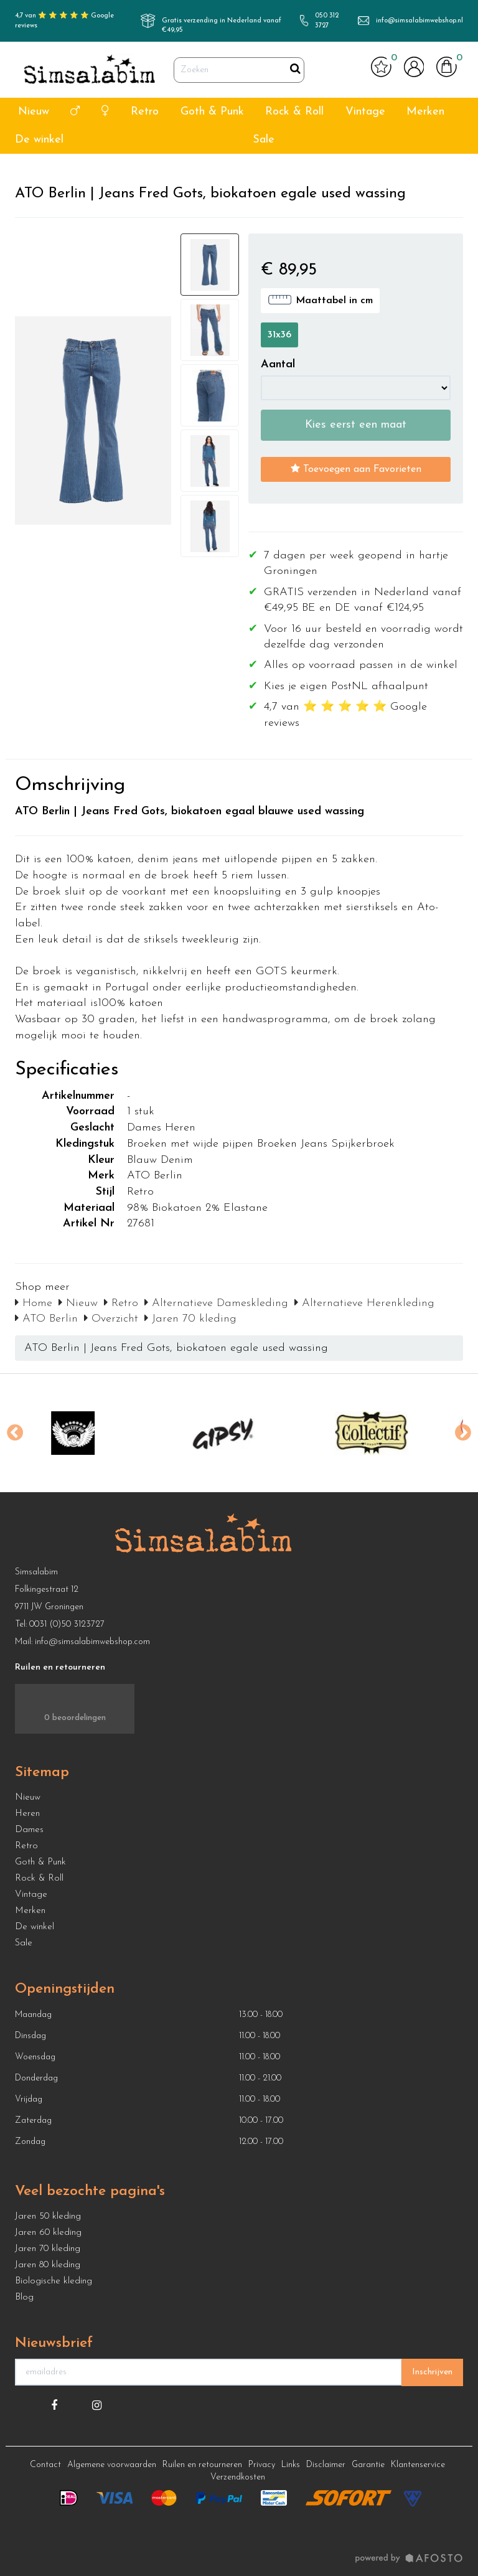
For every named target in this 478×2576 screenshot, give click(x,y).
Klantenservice (418, 2465)
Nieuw (33, 112)
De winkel (39, 140)
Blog (24, 2297)
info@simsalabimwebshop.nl (419, 20)
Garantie (368, 2465)
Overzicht (111, 1319)
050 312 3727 (327, 20)
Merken (425, 112)
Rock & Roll (294, 112)
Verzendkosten (237, 2477)
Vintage (365, 112)
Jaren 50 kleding (48, 2216)
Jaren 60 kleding (48, 2232)
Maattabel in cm (320, 299)
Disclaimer (325, 2465)
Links (290, 2465)
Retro (145, 112)
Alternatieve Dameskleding (216, 1303)
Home (33, 1303)
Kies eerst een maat (355, 425)
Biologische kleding (53, 2281)
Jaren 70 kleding (190, 1319)
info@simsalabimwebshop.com (92, 1642)
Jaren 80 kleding (47, 2265)
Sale (263, 140)
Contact (45, 2465)
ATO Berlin (46, 1319)
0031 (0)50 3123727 (67, 1624)
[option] (89, 1433)
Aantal (278, 364)
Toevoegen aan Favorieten (356, 468)
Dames (29, 1830)
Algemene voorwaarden (111, 2465)
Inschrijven (432, 2372)
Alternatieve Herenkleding (364, 1303)
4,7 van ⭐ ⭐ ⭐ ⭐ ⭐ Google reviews (64, 20)
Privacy (261, 2465)
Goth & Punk (212, 112)
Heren (27, 1813)
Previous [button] (15, 1433)
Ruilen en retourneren (202, 2465)
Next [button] (463, 1433)
